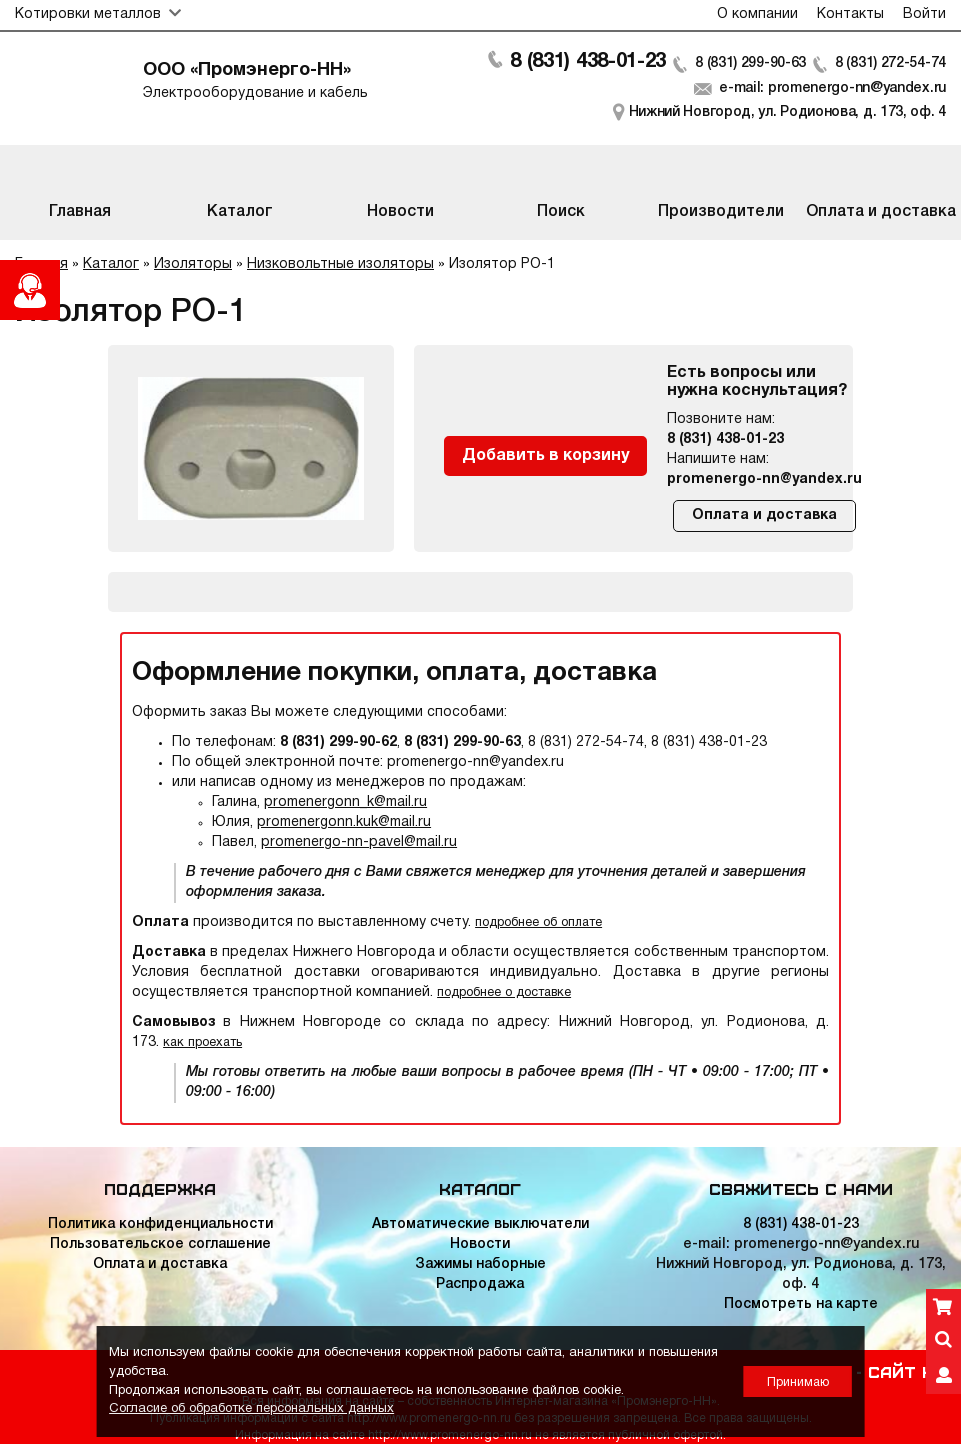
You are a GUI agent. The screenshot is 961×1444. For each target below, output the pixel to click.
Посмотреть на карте (801, 1304)
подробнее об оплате (538, 922)
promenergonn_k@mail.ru (345, 802)
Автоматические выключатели (480, 1224)
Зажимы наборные (480, 1264)
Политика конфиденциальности (160, 1224)
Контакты (850, 14)
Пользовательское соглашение (160, 1244)
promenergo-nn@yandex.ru (764, 479)
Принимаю (798, 1382)
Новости (480, 1244)
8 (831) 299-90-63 (750, 63)
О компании (757, 14)
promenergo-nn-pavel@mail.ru (359, 842)
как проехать (202, 1042)
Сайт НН (907, 1371)
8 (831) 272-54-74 (890, 63)
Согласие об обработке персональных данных (251, 1409)
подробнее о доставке (504, 992)
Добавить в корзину (545, 456)
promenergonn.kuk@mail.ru (344, 822)
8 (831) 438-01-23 (588, 62)
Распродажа (480, 1284)
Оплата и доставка (764, 515)
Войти (924, 14)
